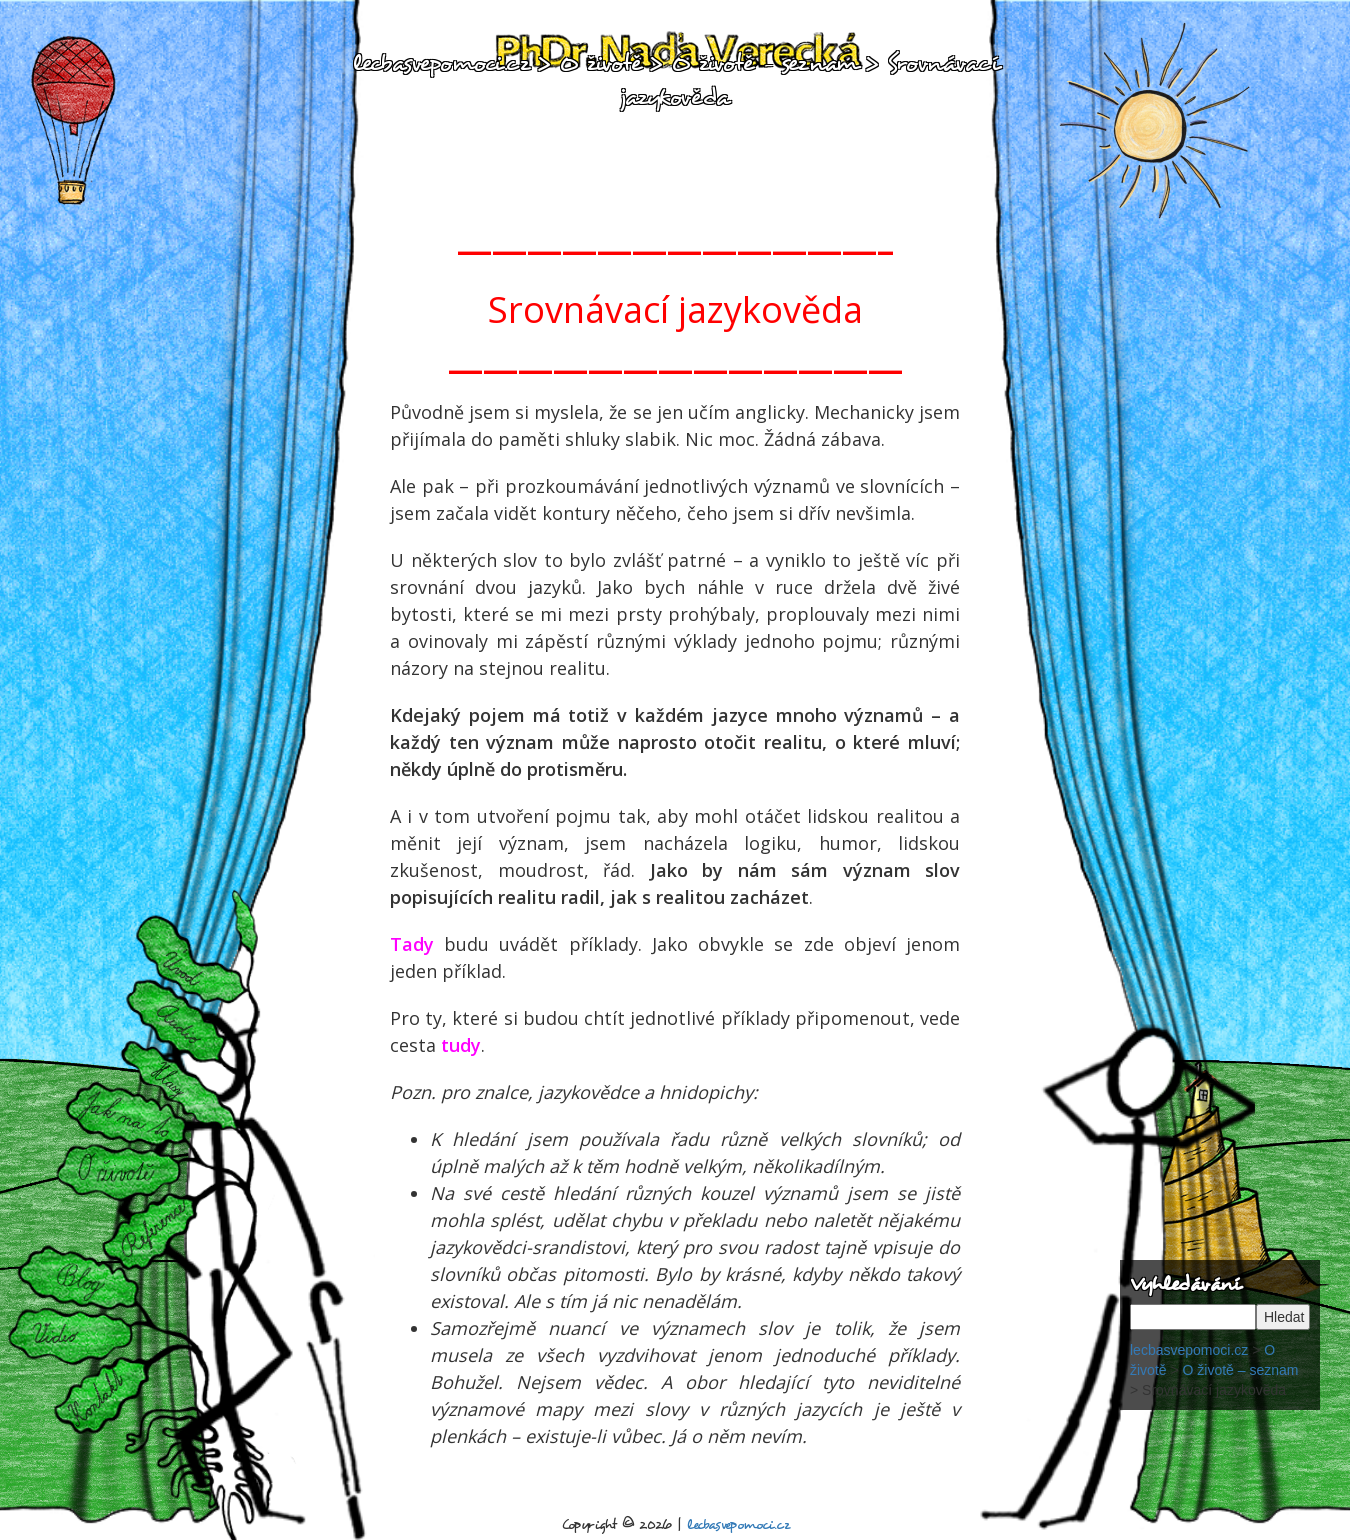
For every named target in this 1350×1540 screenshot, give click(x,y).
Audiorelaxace (184, 1022)
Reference (150, 1227)
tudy (461, 1045)
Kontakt (102, 1393)
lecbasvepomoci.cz (441, 63)
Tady (412, 944)
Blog (92, 1285)
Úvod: (186, 969)
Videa (70, 1333)
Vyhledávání (1185, 1283)
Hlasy (177, 1086)
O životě (123, 1170)
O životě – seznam (764, 63)
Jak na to (123, 1118)
